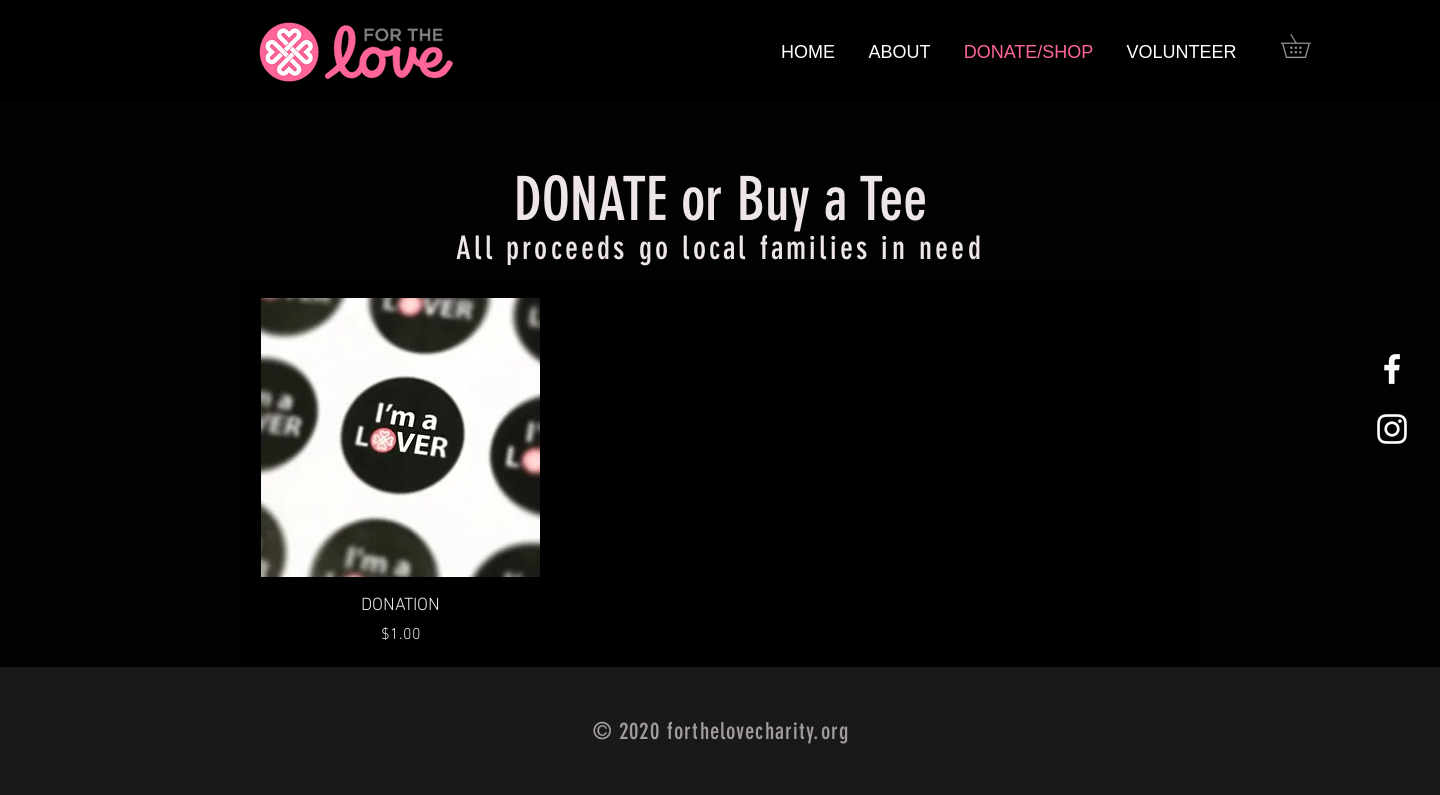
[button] (1307, 46)
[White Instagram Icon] (1392, 429)
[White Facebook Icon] (1392, 369)
